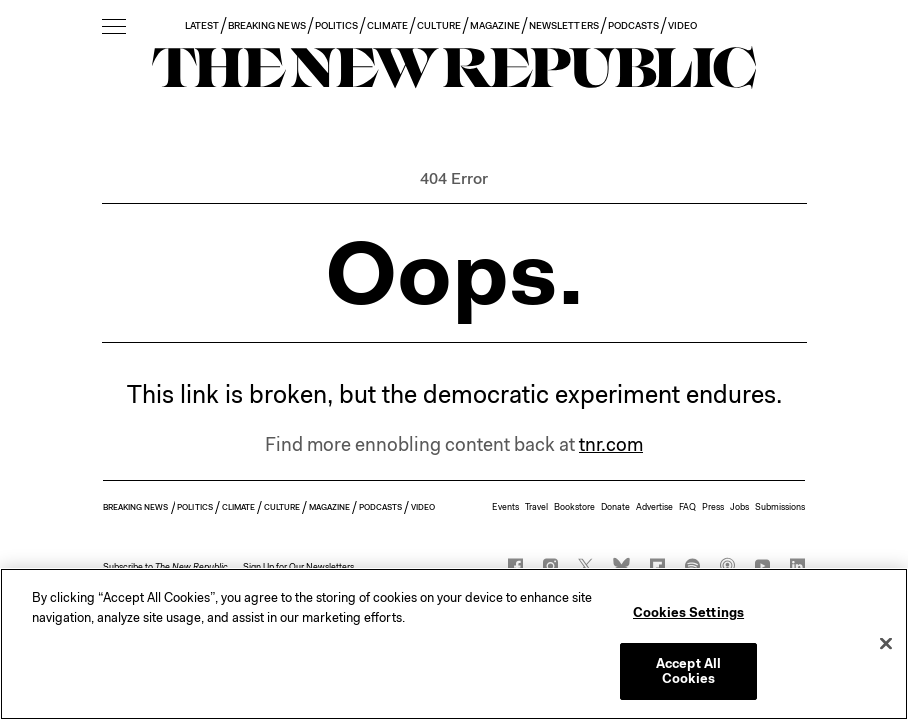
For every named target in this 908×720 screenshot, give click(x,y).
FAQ (687, 507)
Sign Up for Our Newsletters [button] (298, 567)
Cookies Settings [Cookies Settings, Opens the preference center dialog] (688, 612)
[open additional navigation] (114, 27)
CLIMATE (387, 25)
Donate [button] (615, 507)
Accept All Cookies (688, 671)
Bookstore (574, 507)
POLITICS (336, 25)
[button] (165, 567)
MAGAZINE (495, 25)
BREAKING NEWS (267, 25)
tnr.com (611, 444)
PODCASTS (633, 25)
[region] (454, 644)
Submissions (780, 507)
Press (713, 507)
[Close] (886, 644)
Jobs (739, 507)
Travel (536, 507)
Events (505, 507)
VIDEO (682, 25)
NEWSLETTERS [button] (564, 25)
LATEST (202, 25)
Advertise (654, 507)
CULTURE (438, 25)
